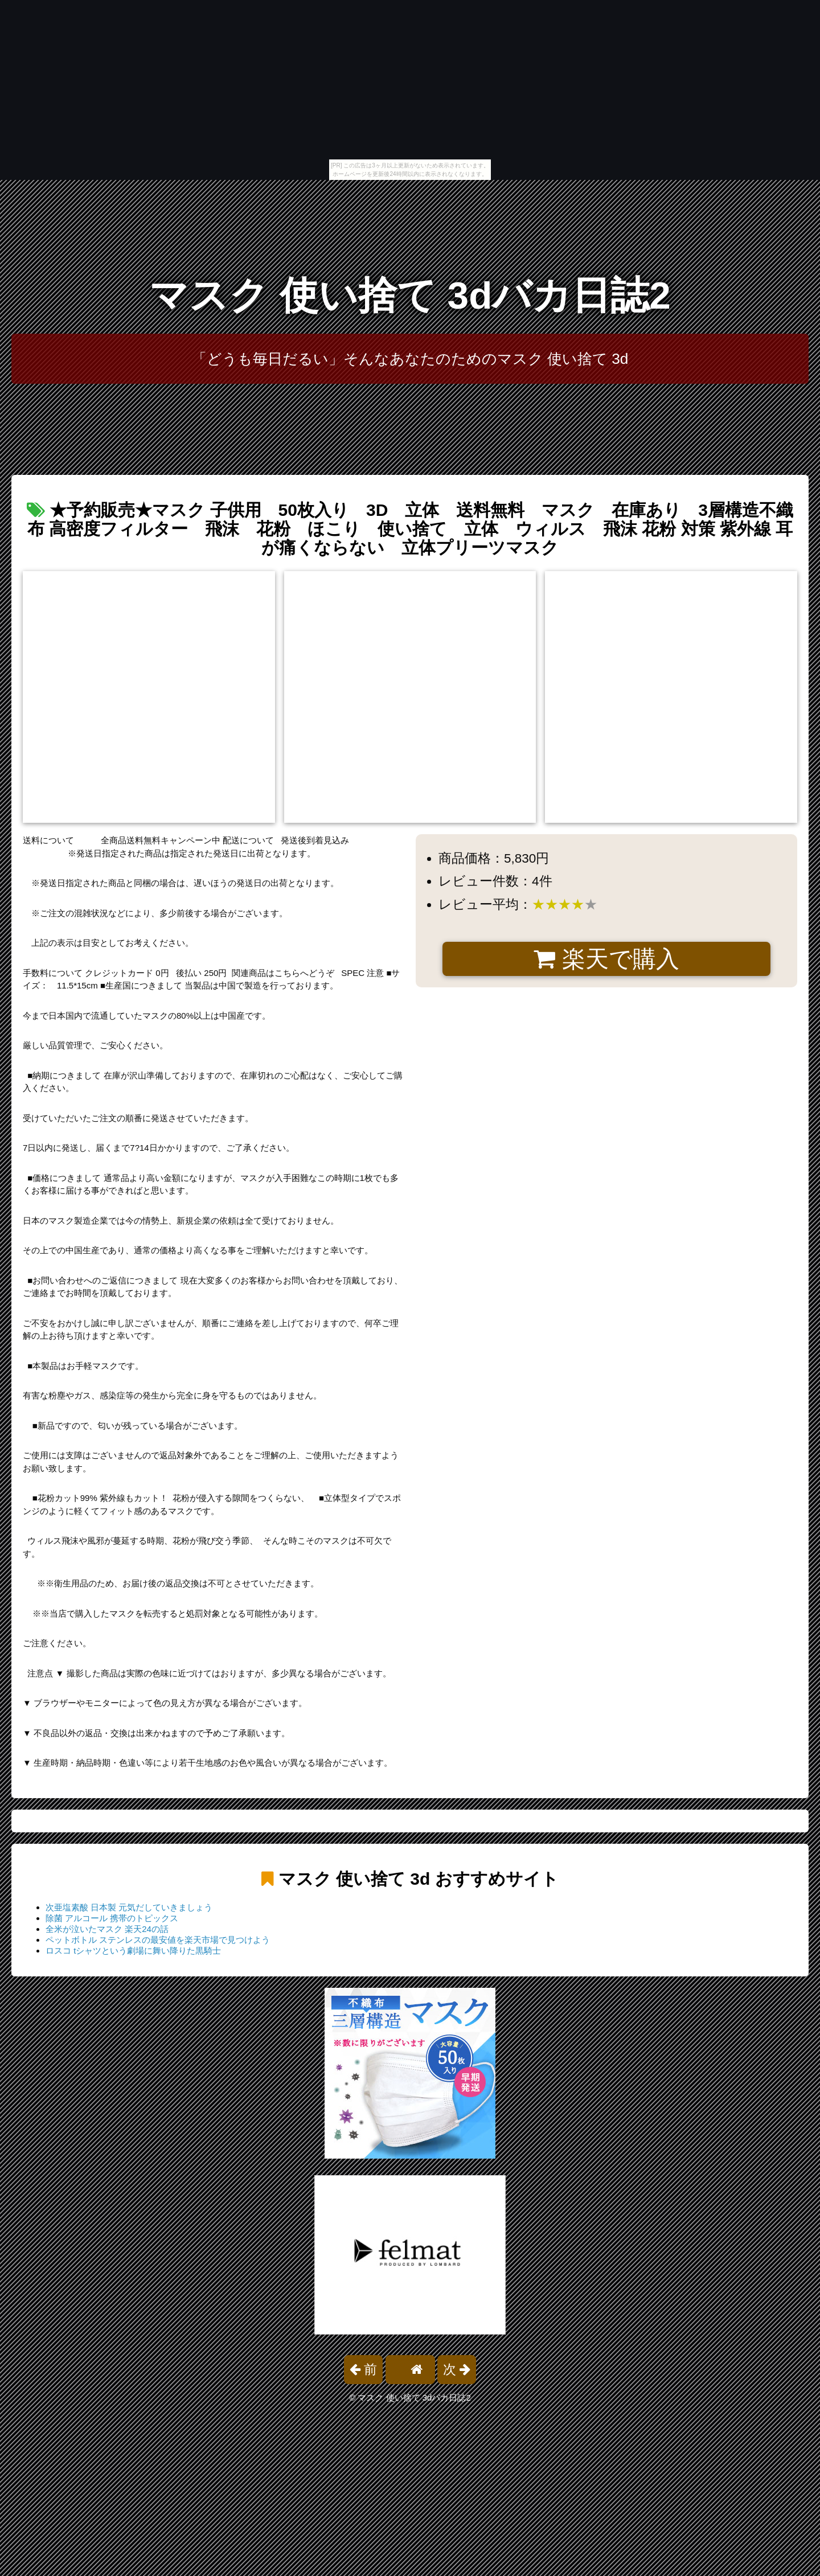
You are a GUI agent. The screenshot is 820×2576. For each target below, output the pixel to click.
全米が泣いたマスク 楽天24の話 (107, 1929)
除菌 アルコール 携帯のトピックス (112, 1918)
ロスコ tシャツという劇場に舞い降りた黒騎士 (133, 1950)
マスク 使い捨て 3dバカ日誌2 (410, 295)
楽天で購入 (606, 959)
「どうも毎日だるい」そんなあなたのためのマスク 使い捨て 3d (410, 358)
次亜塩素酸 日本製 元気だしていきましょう (129, 1907)
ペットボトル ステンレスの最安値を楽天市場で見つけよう (158, 1940)
